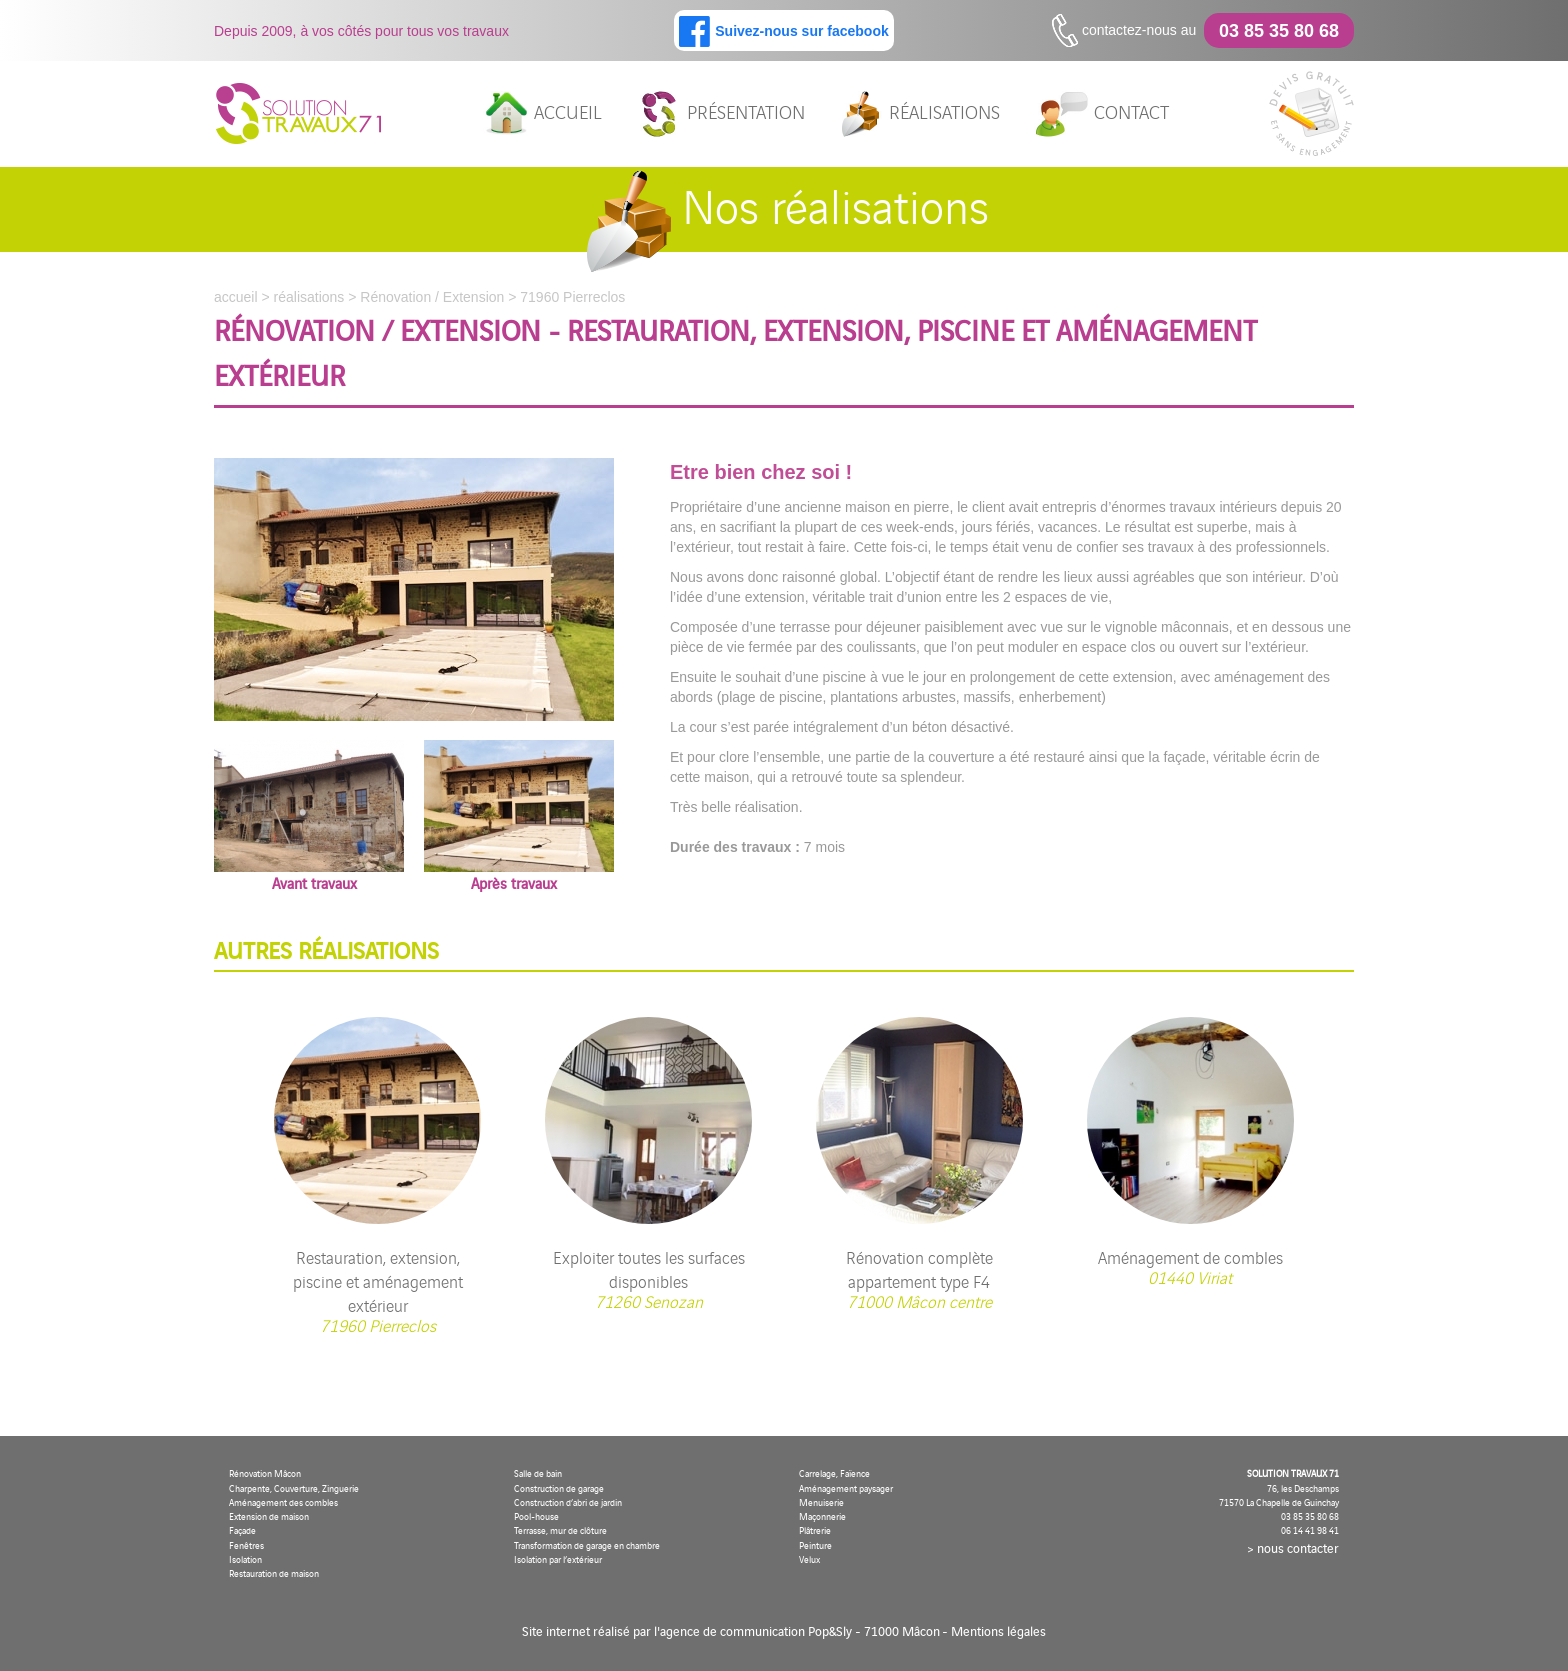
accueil (542, 114)
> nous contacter (1293, 1547)
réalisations (919, 114)
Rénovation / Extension (432, 297)
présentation (720, 114)
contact (1101, 114)
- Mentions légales (994, 1630)
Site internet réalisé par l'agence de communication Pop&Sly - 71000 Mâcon (731, 1630)
